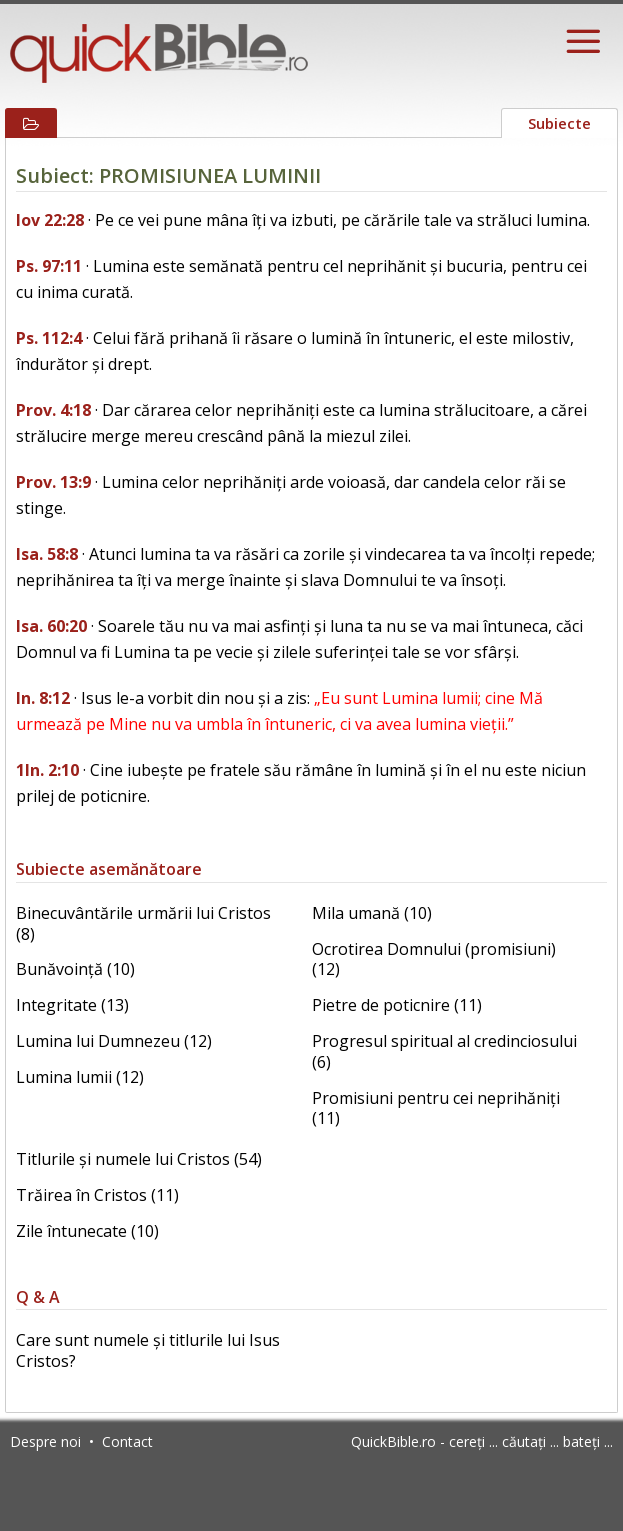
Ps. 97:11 (49, 266)
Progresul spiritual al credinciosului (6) (444, 1051)
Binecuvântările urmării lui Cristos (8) (143, 923)
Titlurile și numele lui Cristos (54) (139, 1159)
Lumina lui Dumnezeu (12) (114, 1041)
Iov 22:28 (50, 220)
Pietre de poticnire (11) (397, 1005)
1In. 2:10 (47, 770)
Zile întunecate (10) (87, 1231)
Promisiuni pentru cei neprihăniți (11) (436, 1108)
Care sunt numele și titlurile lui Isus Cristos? (148, 1350)
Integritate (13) (72, 1005)
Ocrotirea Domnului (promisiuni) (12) (434, 959)
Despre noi (45, 1441)
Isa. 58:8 (47, 554)
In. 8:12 (43, 698)
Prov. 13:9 (53, 482)
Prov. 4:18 (53, 410)
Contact (127, 1441)
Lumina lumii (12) (80, 1077)
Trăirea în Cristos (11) (97, 1195)
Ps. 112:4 (49, 338)
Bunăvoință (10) (75, 969)
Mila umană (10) (372, 913)
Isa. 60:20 (51, 626)
